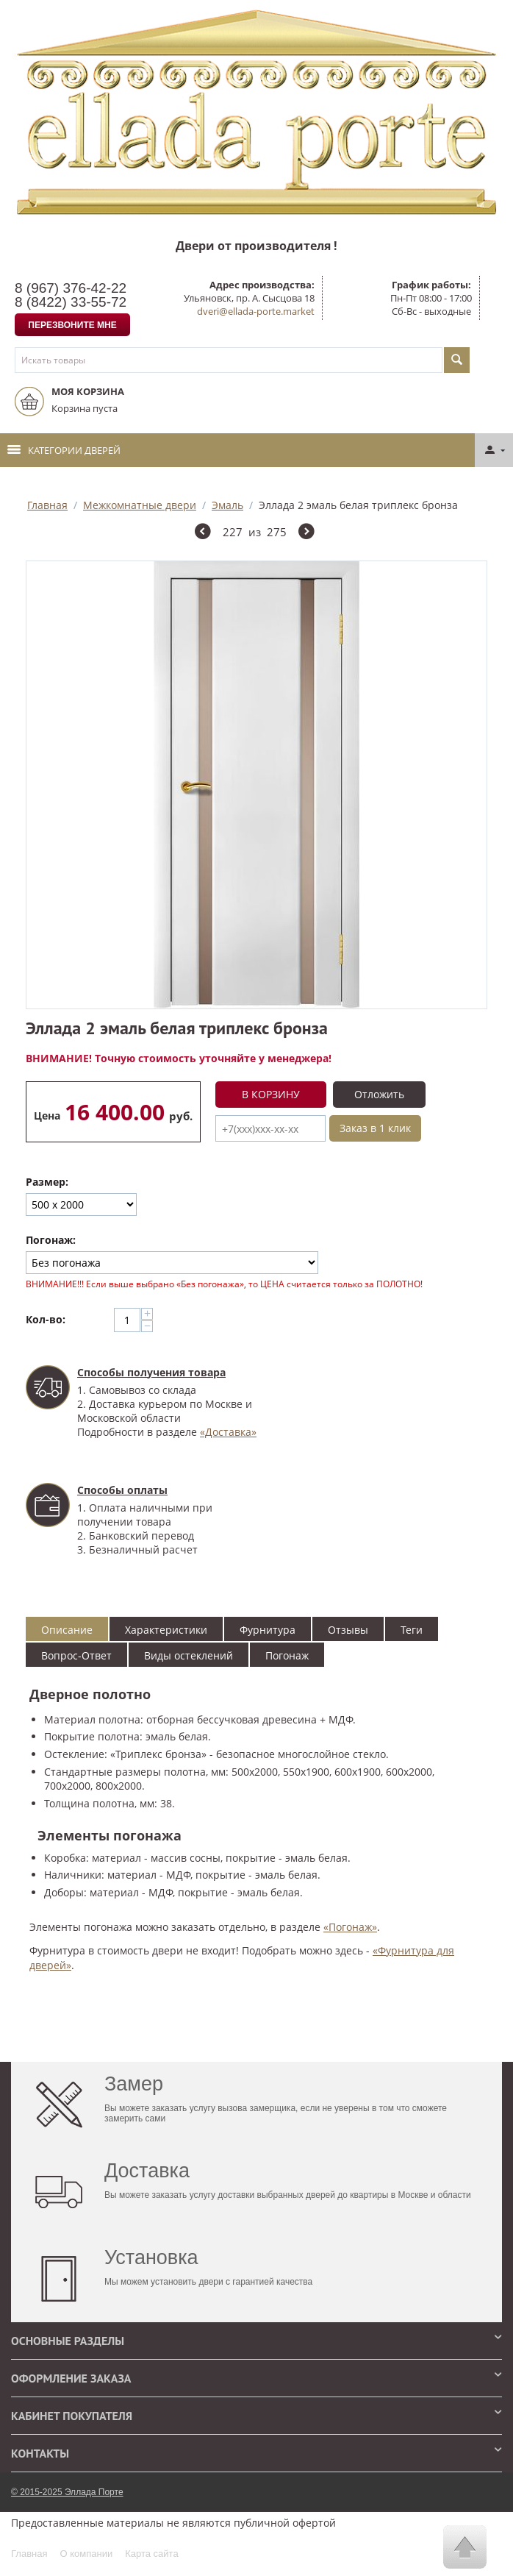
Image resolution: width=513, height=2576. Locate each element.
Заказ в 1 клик (375, 1128)
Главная (47, 505)
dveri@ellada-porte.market (256, 311)
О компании (86, 2553)
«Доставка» (228, 1432)
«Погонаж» (350, 1927)
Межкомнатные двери (139, 505)
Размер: (47, 1182)
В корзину (271, 1094)
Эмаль (227, 505)
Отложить (379, 1094)
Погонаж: (51, 1240)
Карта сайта (151, 2553)
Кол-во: (45, 1319)
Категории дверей (64, 450)
